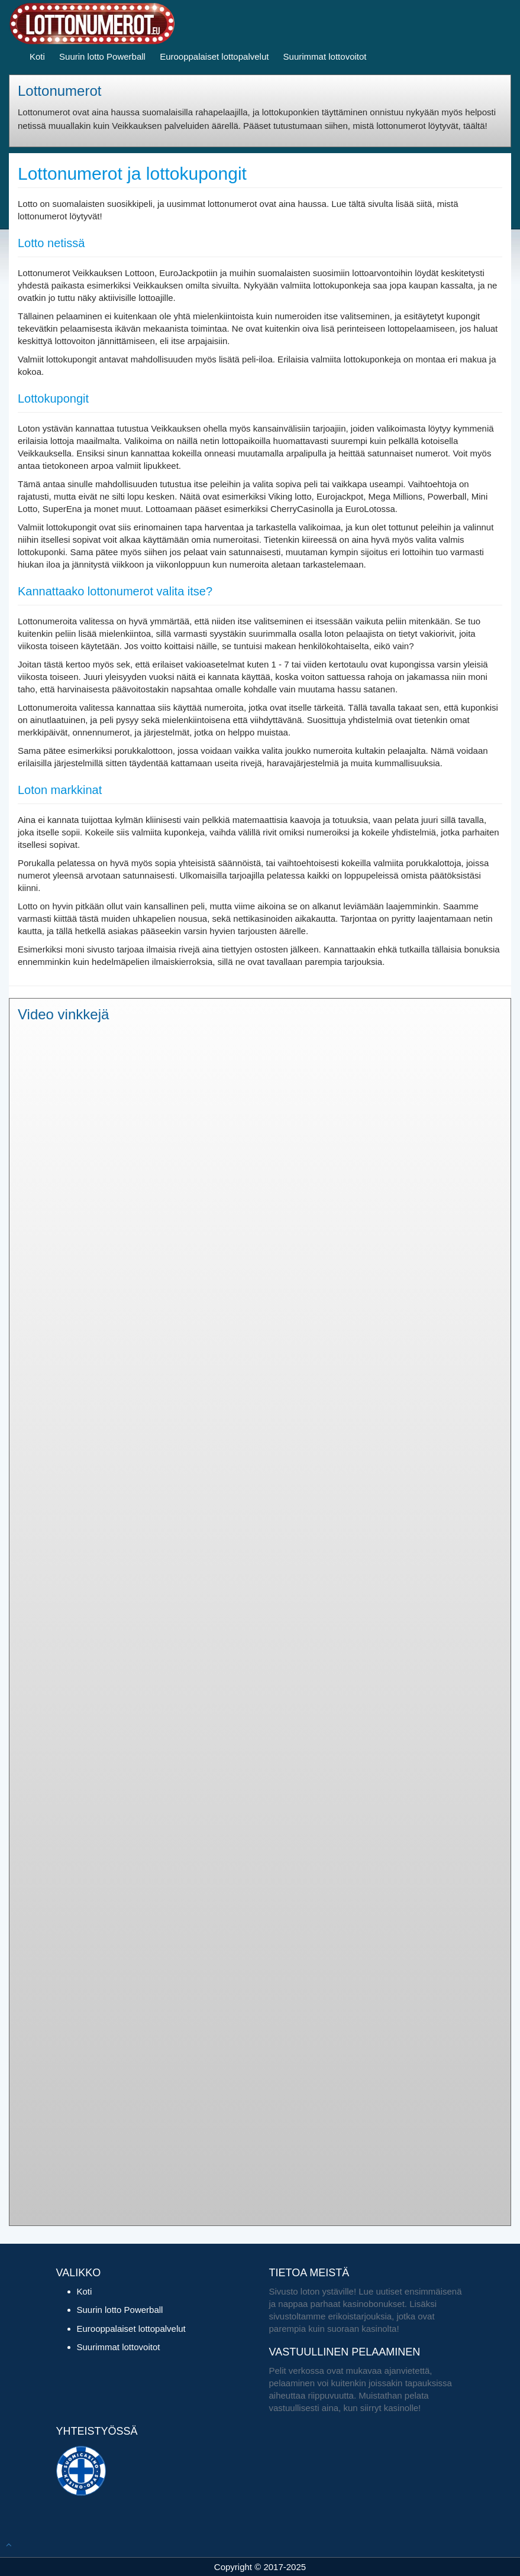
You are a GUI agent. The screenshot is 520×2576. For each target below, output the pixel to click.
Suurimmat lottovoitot (325, 56)
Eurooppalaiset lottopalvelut (214, 56)
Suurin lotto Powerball (102, 56)
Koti (37, 56)
